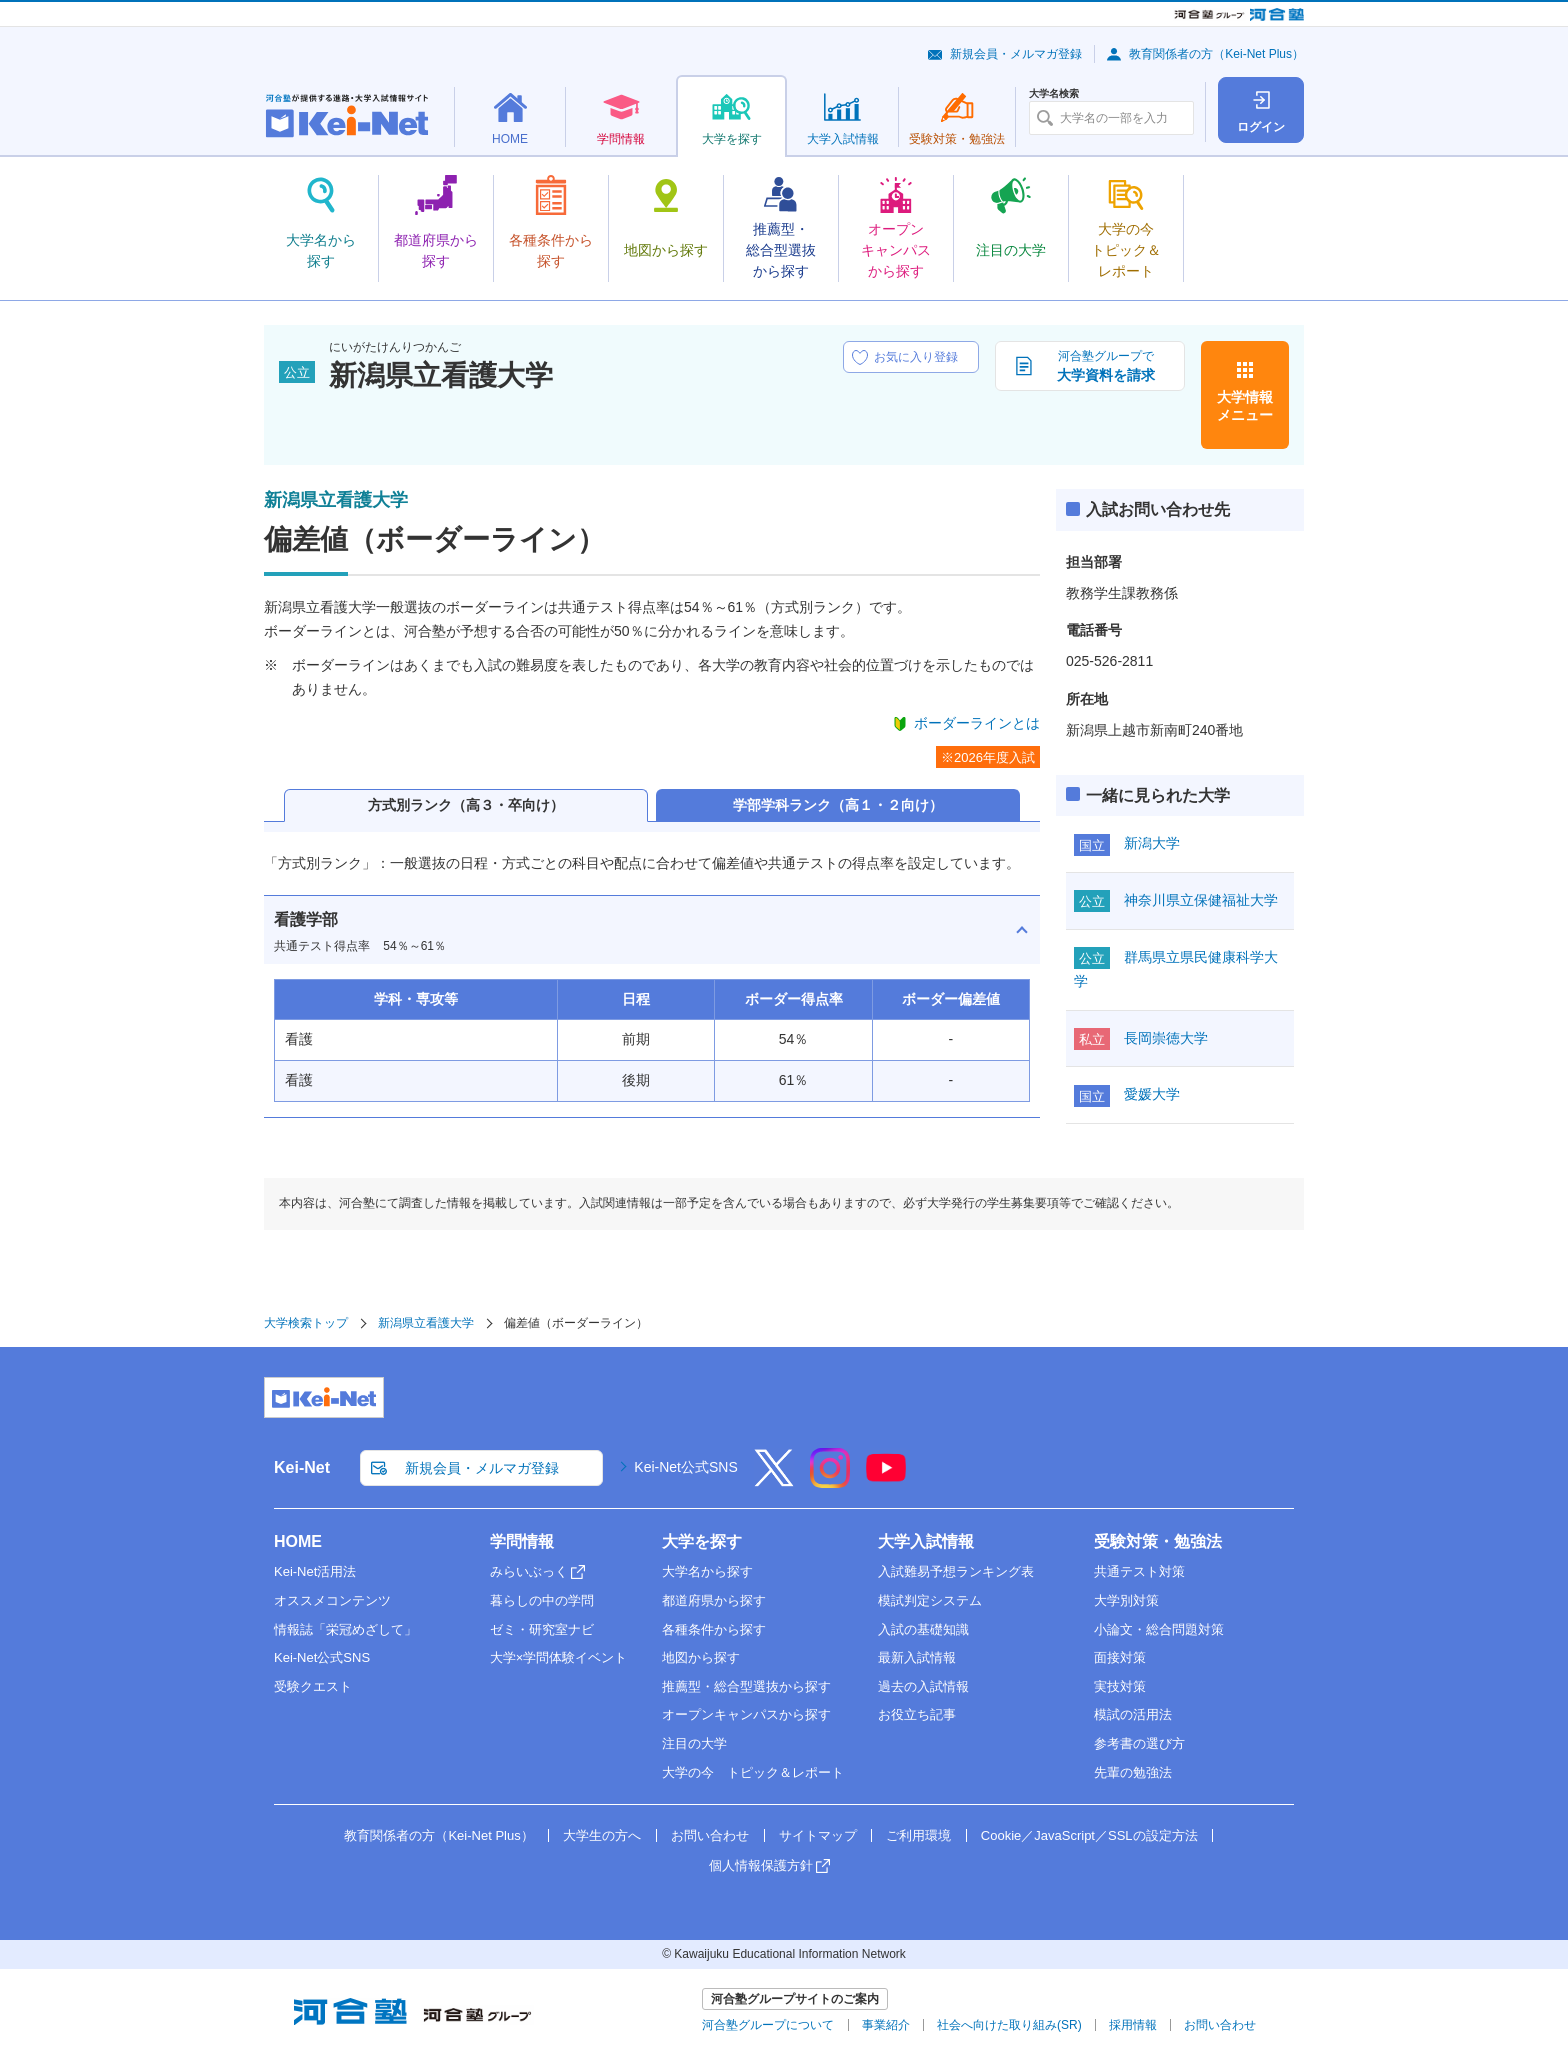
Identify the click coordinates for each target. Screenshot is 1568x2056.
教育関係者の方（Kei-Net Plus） (1216, 54)
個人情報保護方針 (761, 1865)
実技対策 (1120, 1686)
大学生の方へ (602, 1835)
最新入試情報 (917, 1657)
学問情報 (522, 1541)
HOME (298, 1541)
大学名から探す (707, 1571)
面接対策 (1120, 1657)
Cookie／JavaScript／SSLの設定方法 (1089, 1835)
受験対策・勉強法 (1158, 1541)
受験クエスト (313, 1686)
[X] (774, 1481)
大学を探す (702, 1541)
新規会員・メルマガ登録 (1016, 54)
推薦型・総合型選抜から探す (746, 1686)
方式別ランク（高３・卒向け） (466, 805)
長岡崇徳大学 (1166, 1038)
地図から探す (701, 1657)
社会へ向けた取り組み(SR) (1009, 2025)
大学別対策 (1126, 1600)
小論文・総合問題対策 (1159, 1629)
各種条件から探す (714, 1629)
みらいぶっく (529, 1571)
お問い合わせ (710, 1835)
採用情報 (1133, 2025)
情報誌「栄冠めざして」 (345, 1629)
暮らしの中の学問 (542, 1600)
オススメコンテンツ (332, 1600)
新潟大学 (1152, 843)
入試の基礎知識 (923, 1629)
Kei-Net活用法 (315, 1571)
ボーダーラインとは (977, 723)
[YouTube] (886, 1481)
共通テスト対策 (1139, 1571)
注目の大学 (694, 1743)
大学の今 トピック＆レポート (753, 1772)
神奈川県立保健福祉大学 (1201, 900)
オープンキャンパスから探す (746, 1714)
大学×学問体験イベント (559, 1657)
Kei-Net (302, 1467)
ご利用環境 (918, 1835)
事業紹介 (886, 2025)
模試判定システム (930, 1600)
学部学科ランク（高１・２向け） (838, 805)
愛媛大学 (1152, 1094)
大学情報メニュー (1245, 406)
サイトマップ (818, 1835)
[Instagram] (830, 1481)
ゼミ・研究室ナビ (542, 1629)
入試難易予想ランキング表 (956, 1571)
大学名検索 (1054, 94)
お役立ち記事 (917, 1714)
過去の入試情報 (923, 1686)
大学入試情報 (926, 1541)
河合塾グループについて (768, 2025)
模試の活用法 (1133, 1714)
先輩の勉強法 (1133, 1772)
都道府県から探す (714, 1600)
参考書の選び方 (1139, 1743)
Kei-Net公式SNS (685, 1467)
